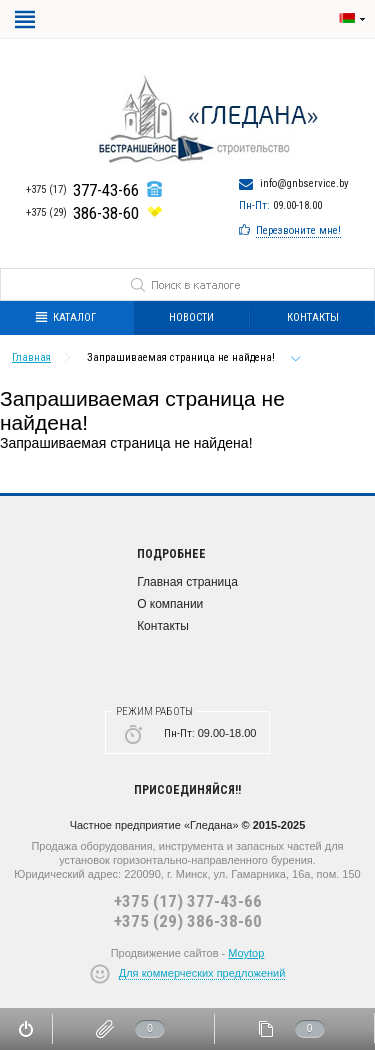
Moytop (246, 953)
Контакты (163, 626)
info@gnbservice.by (304, 183)
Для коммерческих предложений (202, 973)
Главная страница (187, 582)
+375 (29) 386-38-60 (188, 921)
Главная (31, 357)
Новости (191, 317)
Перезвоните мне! (298, 230)
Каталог (66, 317)
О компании (170, 604)
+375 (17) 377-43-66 (188, 901)
